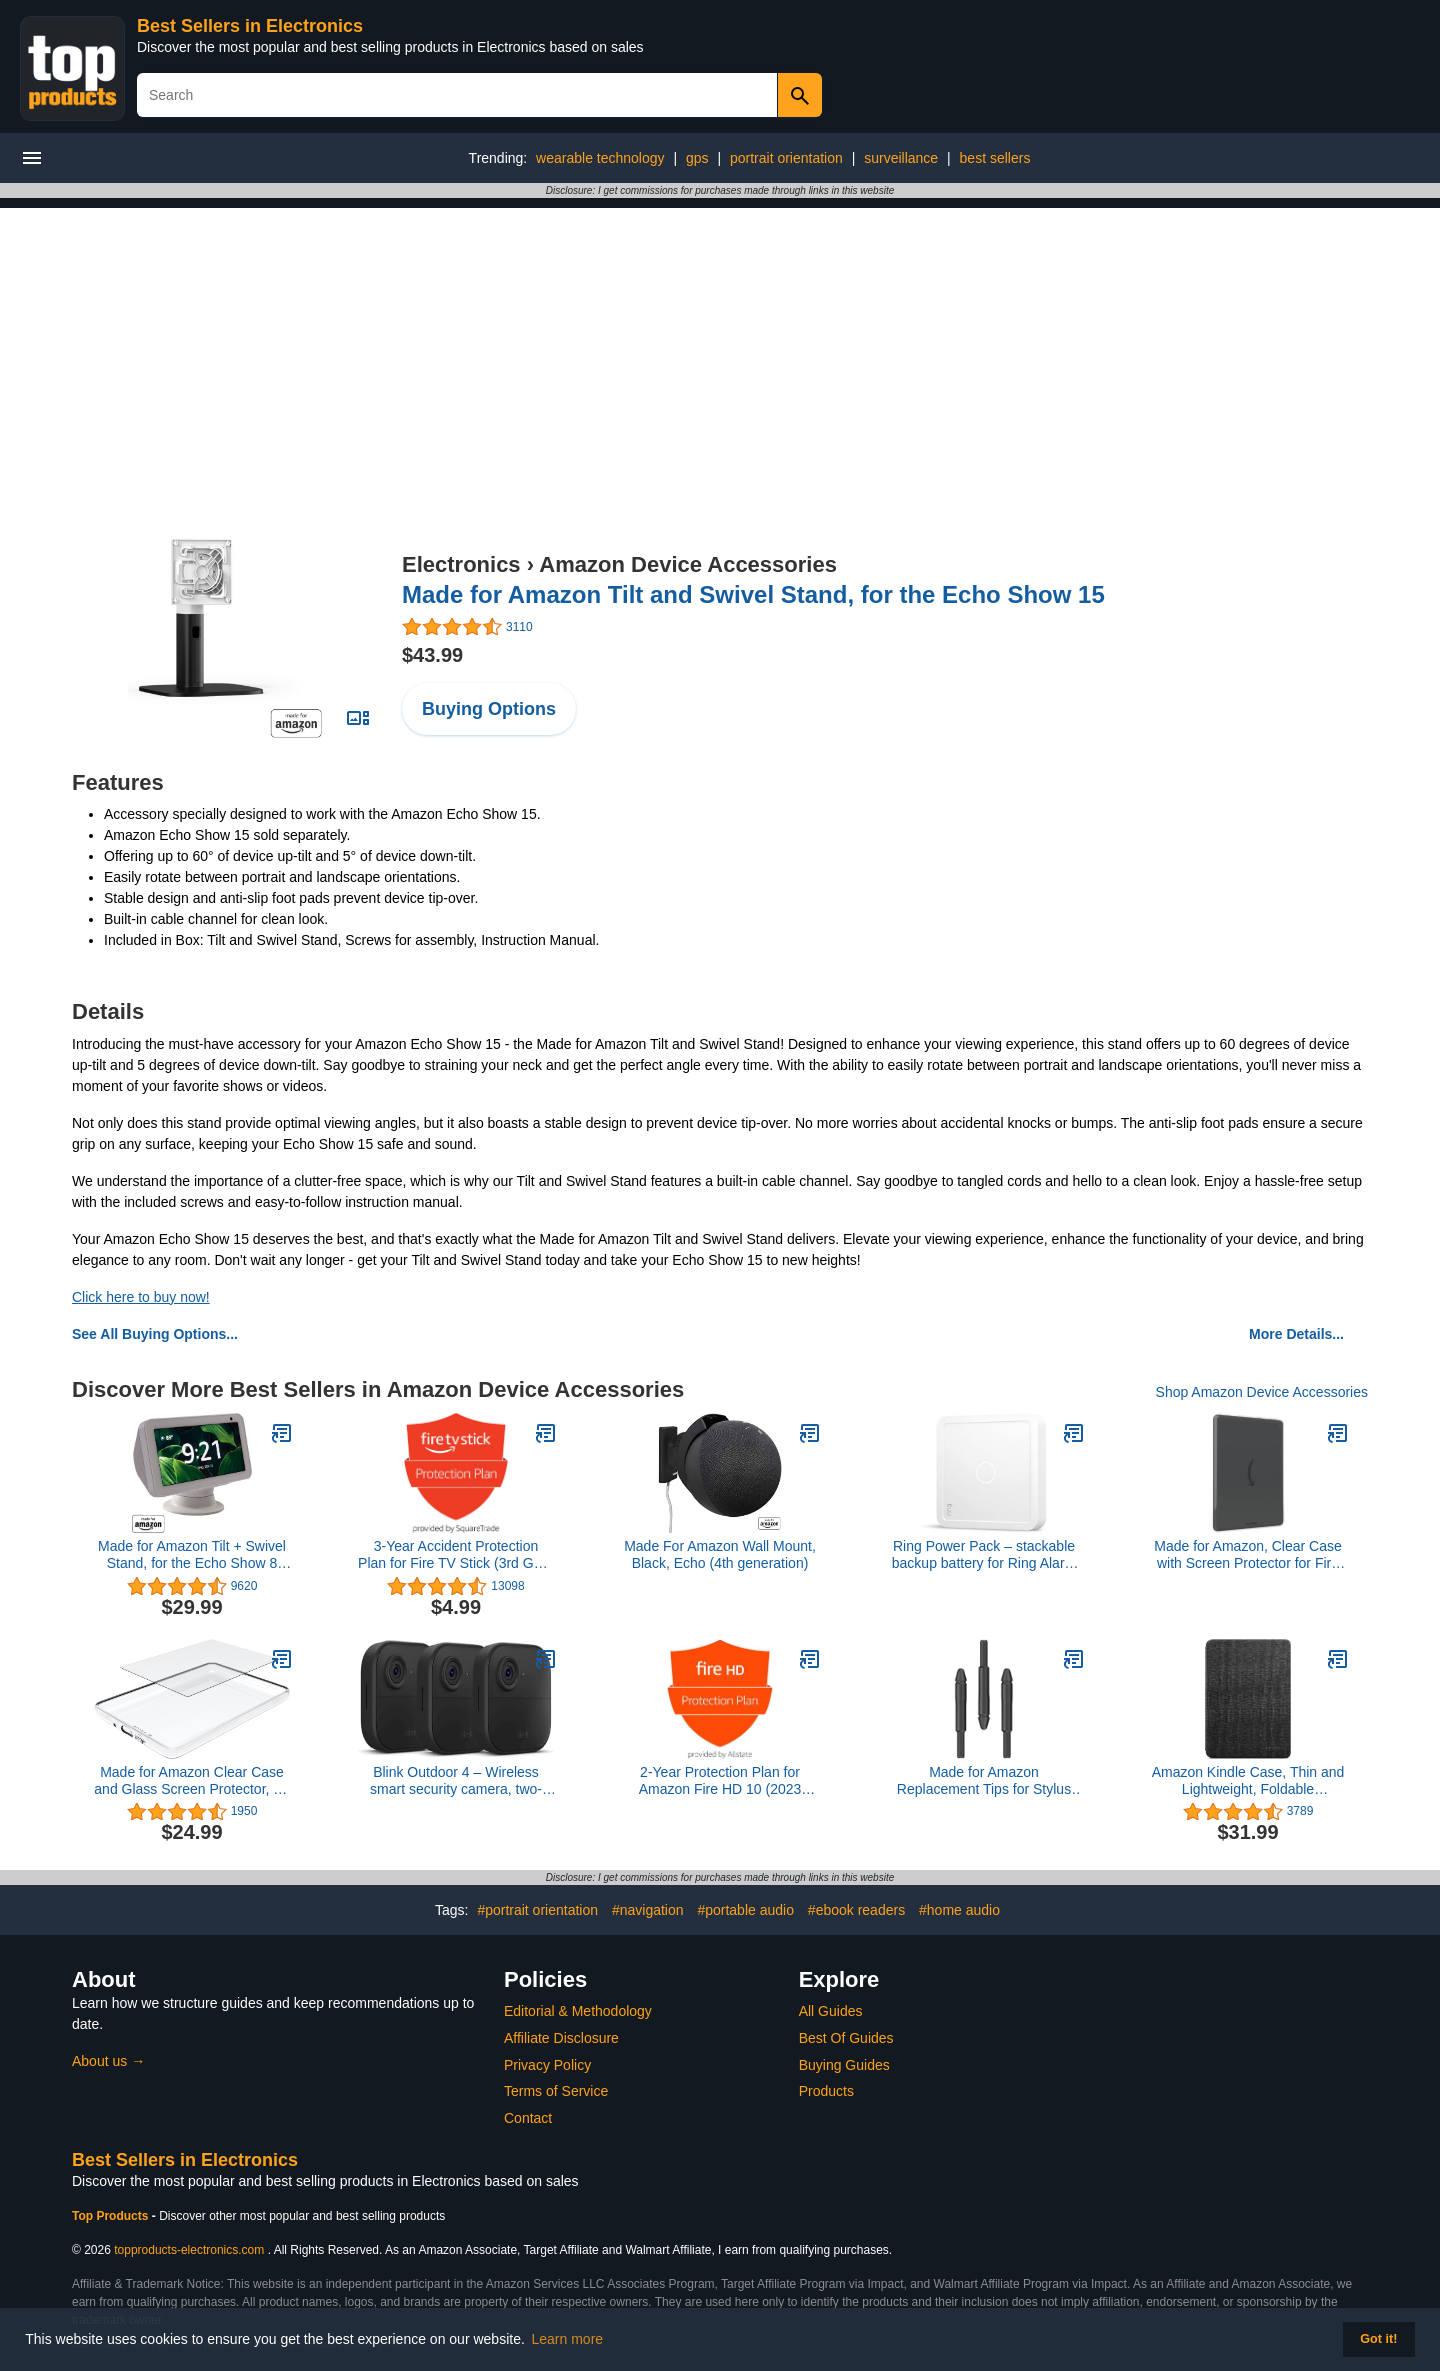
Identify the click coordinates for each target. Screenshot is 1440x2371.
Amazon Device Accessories (688, 564)
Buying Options (489, 709)
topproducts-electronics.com (189, 2250)
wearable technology (600, 158)
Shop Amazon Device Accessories (1262, 1392)
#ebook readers (856, 1910)
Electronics (461, 564)
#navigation (648, 1910)
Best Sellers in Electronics (250, 26)
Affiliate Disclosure (561, 2038)
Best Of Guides (846, 2038)
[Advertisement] (720, 348)
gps (697, 158)
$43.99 (432, 655)
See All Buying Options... (155, 1334)
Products (826, 2091)
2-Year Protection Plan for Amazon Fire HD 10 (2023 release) (720, 1781)
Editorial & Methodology (578, 2011)
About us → (108, 2061)
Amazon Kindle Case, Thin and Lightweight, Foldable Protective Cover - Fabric (1248, 1781)
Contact (528, 2118)
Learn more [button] (568, 2339)
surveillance (901, 158)
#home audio (959, 1910)
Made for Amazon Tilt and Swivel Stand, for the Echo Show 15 (753, 594)
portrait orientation (786, 158)
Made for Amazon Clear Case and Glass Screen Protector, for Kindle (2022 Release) (191, 1781)
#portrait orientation (537, 1910)
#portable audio (745, 1910)
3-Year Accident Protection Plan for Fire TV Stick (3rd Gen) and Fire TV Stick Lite (456, 1555)
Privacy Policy (547, 2065)
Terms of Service (556, 2091)
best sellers (995, 158)
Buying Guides (844, 2065)
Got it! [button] (1378, 2339)
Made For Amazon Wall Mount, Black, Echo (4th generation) (720, 1554)
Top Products (112, 2216)
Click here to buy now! (141, 1297)
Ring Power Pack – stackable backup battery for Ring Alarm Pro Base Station (984, 1555)
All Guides (831, 2011)
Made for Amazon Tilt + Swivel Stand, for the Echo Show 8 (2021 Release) (192, 1555)
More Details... (1296, 1334)
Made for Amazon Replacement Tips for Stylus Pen (984, 1781)
